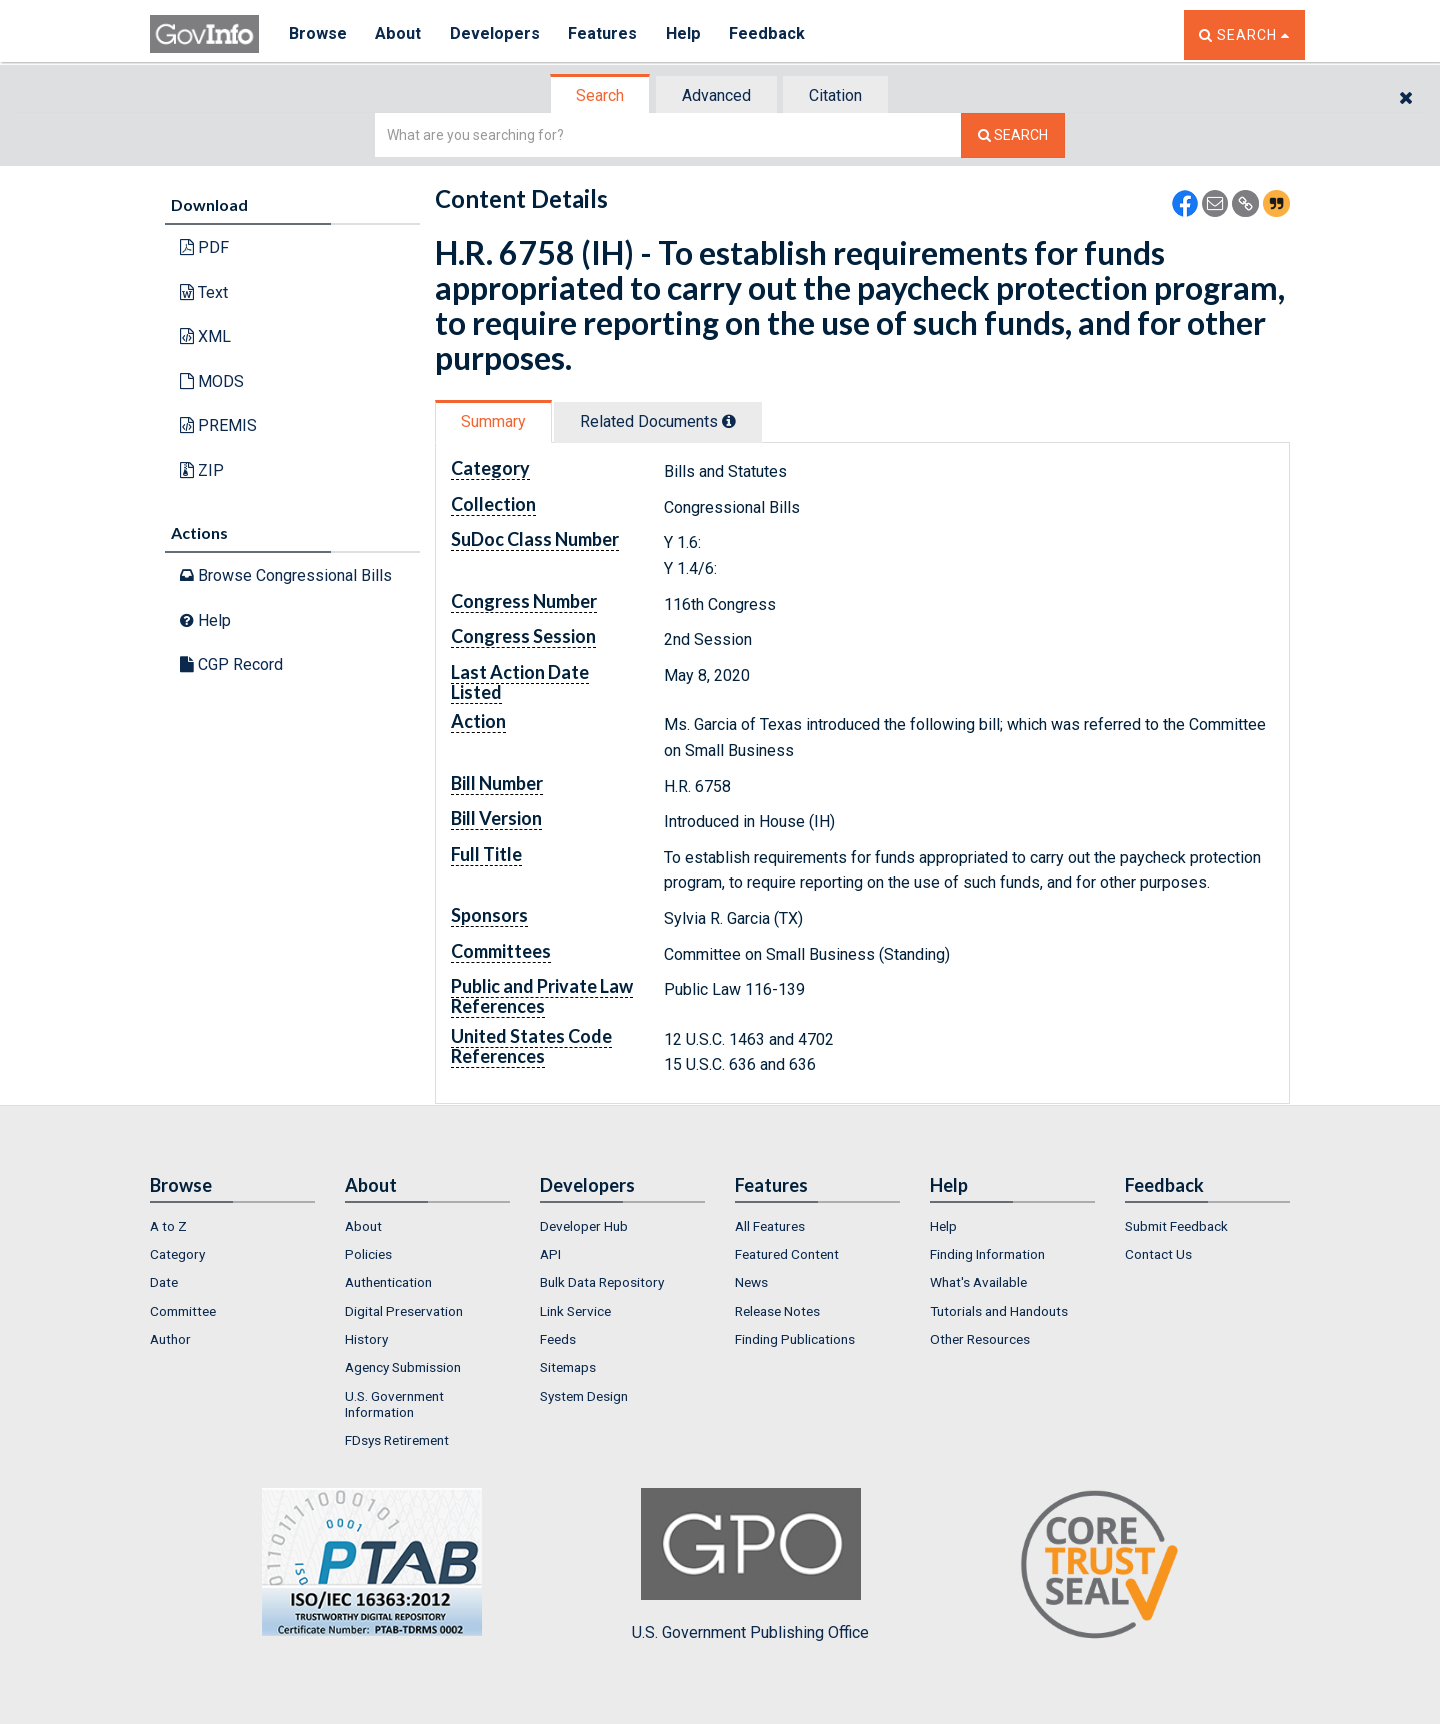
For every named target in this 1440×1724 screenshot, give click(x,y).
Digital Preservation (404, 1311)
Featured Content (787, 1254)
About (399, 34)
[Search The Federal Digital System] (1013, 135)
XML (205, 336)
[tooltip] (729, 421)
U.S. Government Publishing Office (750, 1565)
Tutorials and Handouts (999, 1311)
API (550, 1254)
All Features (770, 1226)
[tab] (601, 95)
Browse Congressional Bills (286, 575)
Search (600, 95)
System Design (584, 1396)
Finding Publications (795, 1339)
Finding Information (987, 1254)
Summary (493, 421)
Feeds (558, 1339)
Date (164, 1282)
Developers (496, 34)
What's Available (978, 1282)
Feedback (771, 34)
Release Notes (777, 1311)
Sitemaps (568, 1367)
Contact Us (1158, 1254)
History (366, 1339)
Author (170, 1339)
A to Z (168, 1226)
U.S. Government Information (394, 1404)
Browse (318, 34)
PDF (204, 247)
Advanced (716, 95)
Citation (835, 95)
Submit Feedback (1176, 1226)
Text (204, 292)
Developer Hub (584, 1226)
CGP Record (231, 664)
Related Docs (658, 421)
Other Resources (980, 1339)
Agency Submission (403, 1367)
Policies (368, 1254)
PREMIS (218, 425)
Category (177, 1254)
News (751, 1282)
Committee (183, 1311)
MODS (212, 381)
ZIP (202, 470)
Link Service (575, 1311)
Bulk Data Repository (602, 1282)
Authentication (388, 1282)
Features (605, 34)
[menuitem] (232, 1226)
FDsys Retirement (397, 1440)
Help (687, 34)
